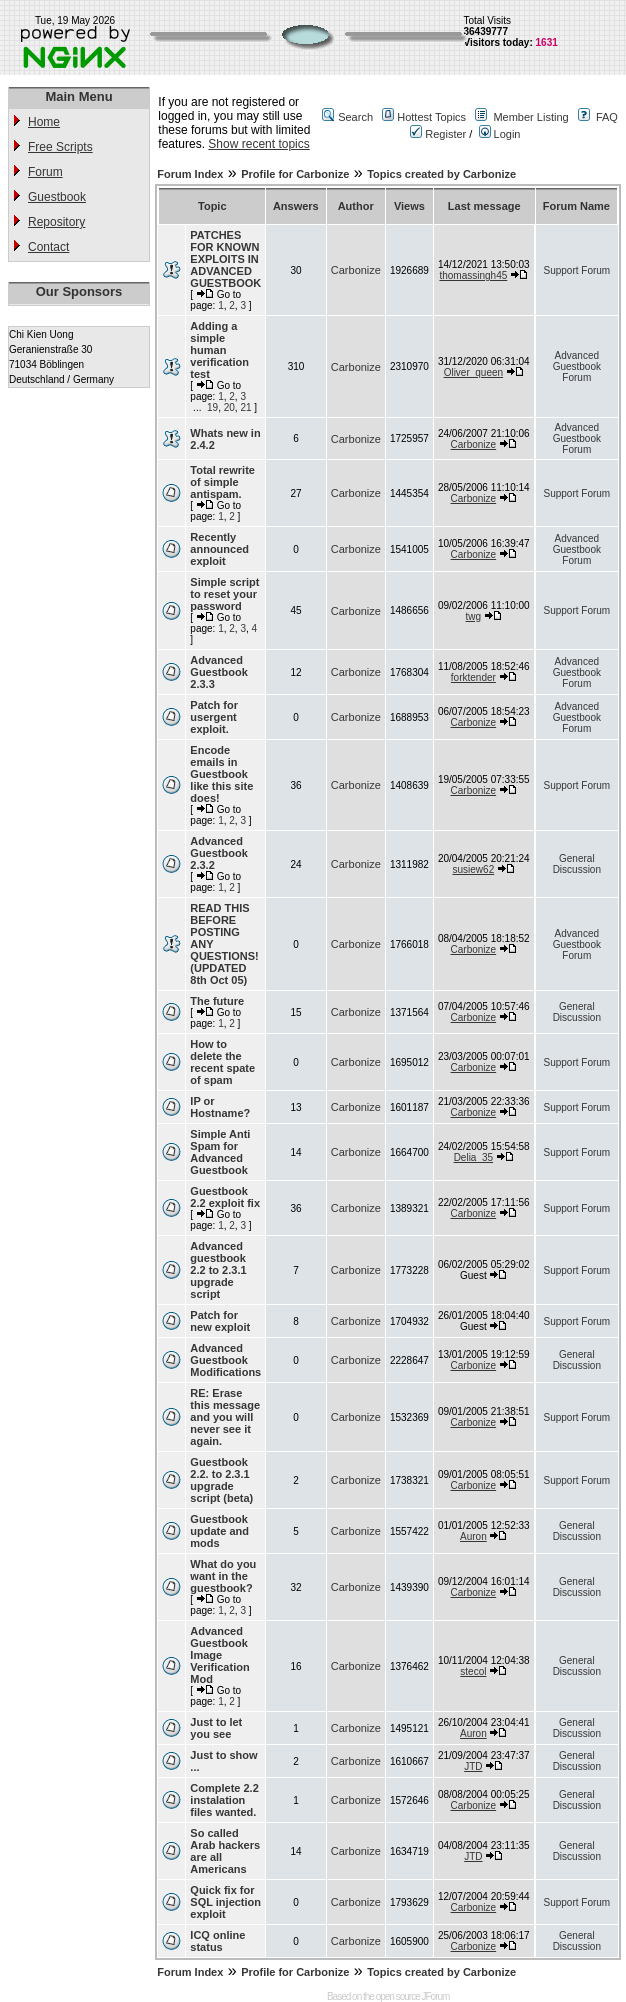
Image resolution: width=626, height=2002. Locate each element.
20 (229, 407)
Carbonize (356, 270)
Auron (473, 1536)
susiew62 (474, 869)
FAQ (607, 117)
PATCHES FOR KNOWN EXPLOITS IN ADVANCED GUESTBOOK (225, 259)
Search (355, 117)
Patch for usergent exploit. (214, 717)
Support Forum (576, 270)
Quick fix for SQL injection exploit (225, 1902)
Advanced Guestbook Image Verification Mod (219, 1655)
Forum (45, 172)
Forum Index (190, 174)
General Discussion (577, 864)
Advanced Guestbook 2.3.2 (218, 853)
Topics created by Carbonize (441, 174)
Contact (48, 247)
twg (474, 616)
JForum (435, 1996)
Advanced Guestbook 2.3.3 (218, 672)
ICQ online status (217, 1941)
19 (212, 407)
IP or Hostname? (220, 1107)
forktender (473, 677)
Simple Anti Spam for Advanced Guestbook (220, 1152)
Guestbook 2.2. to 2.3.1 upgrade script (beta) (221, 1480)
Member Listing (530, 117)
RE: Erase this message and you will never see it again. (225, 1417)
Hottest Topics (431, 117)
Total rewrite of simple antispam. (222, 482)
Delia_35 (473, 1157)
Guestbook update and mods (219, 1531)
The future (217, 1001)
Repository (56, 222)
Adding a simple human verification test (219, 350)
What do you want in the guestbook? (223, 1576)
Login (500, 134)
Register (438, 134)
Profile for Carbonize (295, 174)
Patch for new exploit (220, 1321)
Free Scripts (60, 147)
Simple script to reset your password (224, 594)
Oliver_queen (473, 372)
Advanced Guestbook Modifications (225, 1360)
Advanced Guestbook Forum (577, 366)
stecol (473, 1671)
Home (44, 122)
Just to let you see (216, 1728)
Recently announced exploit (219, 549)
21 (245, 407)
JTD (473, 1766)
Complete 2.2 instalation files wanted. (224, 1800)
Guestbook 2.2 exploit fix (225, 1197)
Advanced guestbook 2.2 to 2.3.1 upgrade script (218, 1270)
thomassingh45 (473, 275)
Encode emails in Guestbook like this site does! (221, 774)
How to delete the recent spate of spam (222, 1062)
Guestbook (57, 197)
